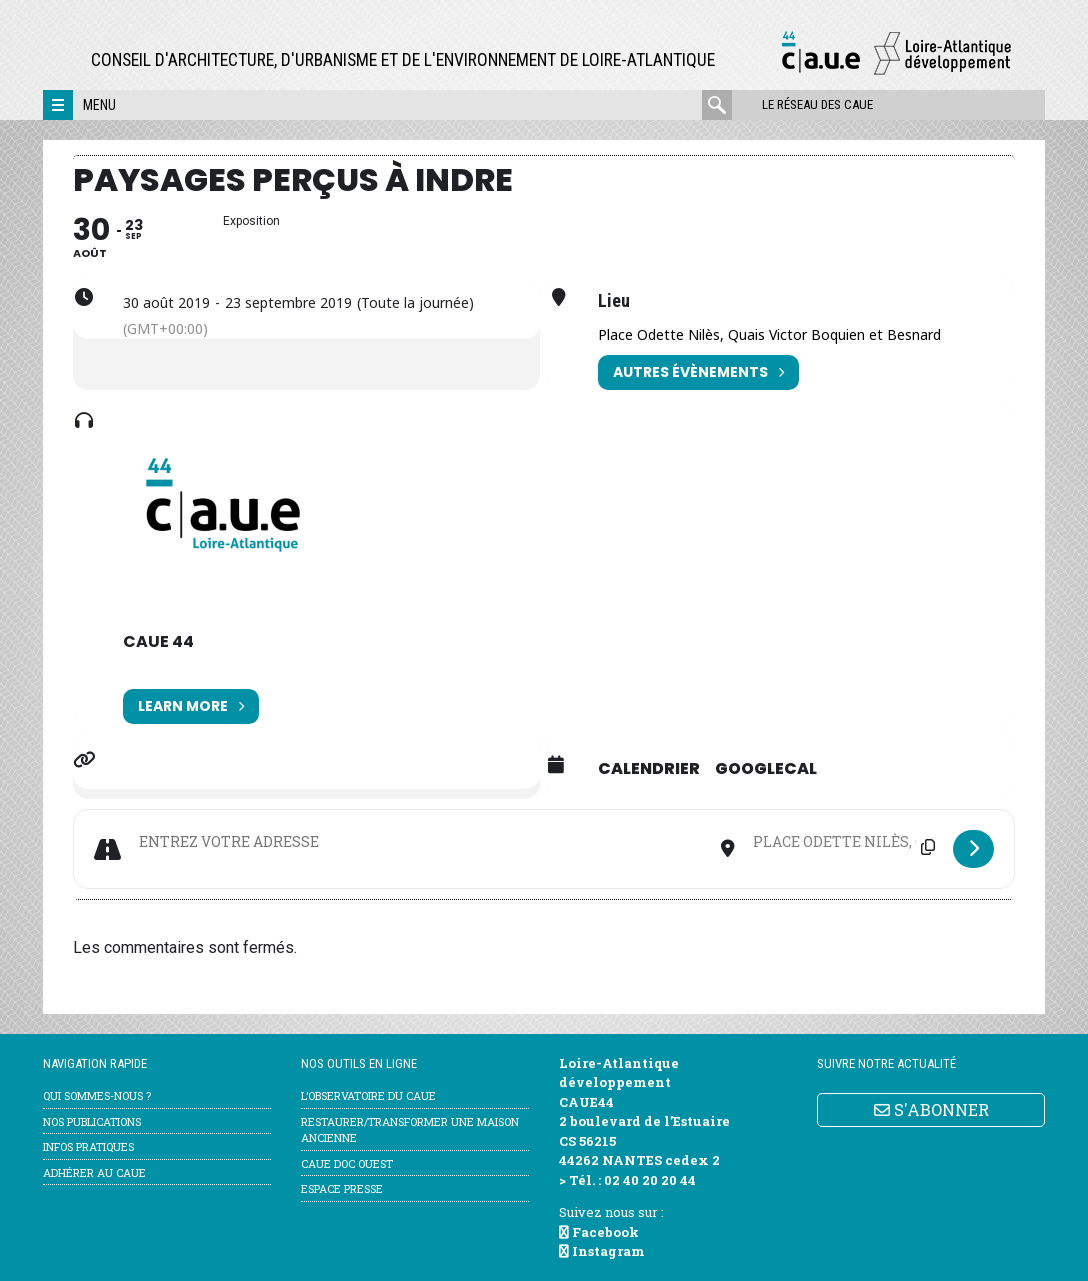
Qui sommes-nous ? (97, 1095)
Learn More (191, 706)
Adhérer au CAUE (94, 1172)
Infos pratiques (88, 1146)
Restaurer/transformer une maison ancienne (410, 1130)
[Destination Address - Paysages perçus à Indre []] (844, 842)
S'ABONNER (931, 1109)
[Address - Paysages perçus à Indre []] (421, 842)
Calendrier (649, 769)
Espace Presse (342, 1188)
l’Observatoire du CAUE (368, 1095)
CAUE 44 (158, 641)
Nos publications (92, 1121)
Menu (99, 105)
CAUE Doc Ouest (347, 1163)
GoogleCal (766, 769)
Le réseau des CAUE (817, 104)
